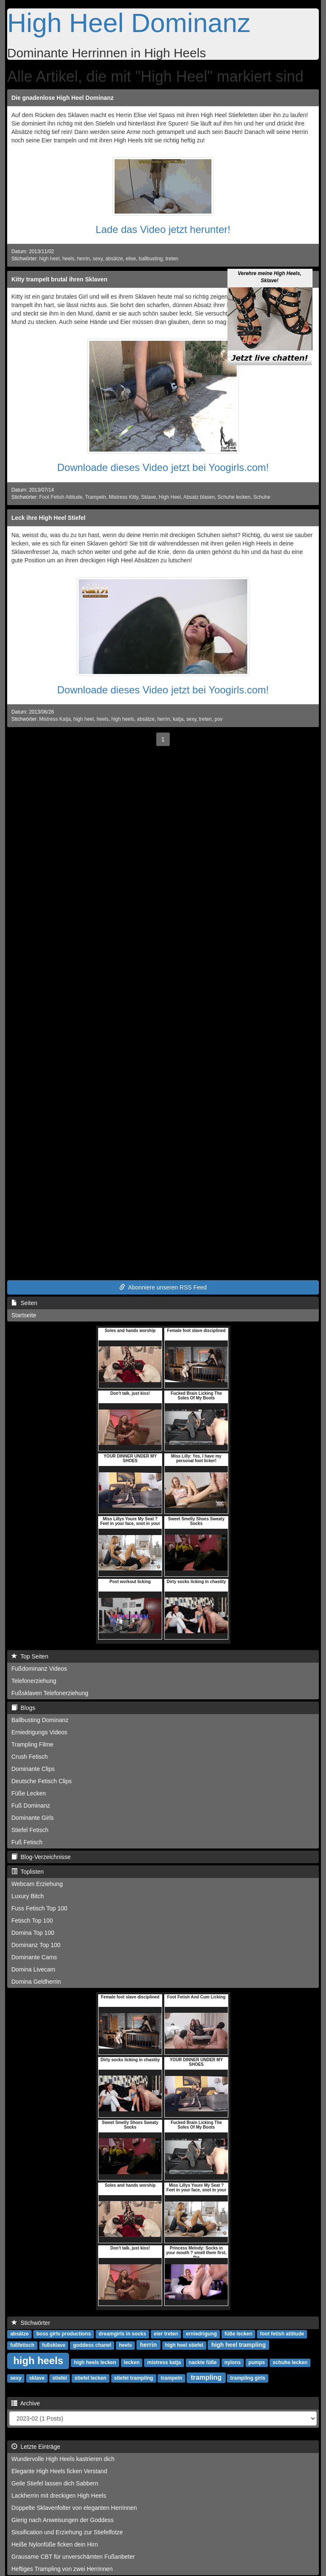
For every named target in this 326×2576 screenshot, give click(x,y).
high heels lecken (95, 2362)
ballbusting (151, 259)
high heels (122, 719)
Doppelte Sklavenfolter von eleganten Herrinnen (74, 2507)
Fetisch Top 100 (32, 1920)
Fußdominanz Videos (39, 1668)
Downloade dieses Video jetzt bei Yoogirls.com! (163, 467)
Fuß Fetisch (27, 1842)
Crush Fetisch (29, 1756)
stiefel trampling (133, 2378)
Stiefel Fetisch (29, 1830)
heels (68, 259)
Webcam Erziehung (37, 1884)
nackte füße (203, 2362)
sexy (98, 259)
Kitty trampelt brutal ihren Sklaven (59, 279)
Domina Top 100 (32, 1932)
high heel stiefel (184, 2345)
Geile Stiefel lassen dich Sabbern (54, 2483)
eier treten (166, 2334)
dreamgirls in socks (122, 2334)
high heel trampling (238, 2344)
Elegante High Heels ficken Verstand (59, 2471)
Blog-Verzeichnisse (41, 1857)
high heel (49, 259)
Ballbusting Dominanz (39, 1720)
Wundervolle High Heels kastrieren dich (63, 2459)
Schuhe (261, 497)
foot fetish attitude (282, 2334)
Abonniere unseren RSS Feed (163, 1287)
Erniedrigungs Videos (39, 1732)
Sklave (148, 497)
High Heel (170, 497)
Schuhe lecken (234, 497)
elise (131, 259)
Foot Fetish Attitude (60, 497)
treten (172, 259)
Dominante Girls (32, 1817)
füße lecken (238, 2334)
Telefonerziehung (33, 1680)
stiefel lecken (90, 2378)
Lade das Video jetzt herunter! (163, 229)
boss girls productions (63, 2334)
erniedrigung (201, 2334)
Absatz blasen (199, 497)
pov (218, 719)
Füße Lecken (28, 1793)
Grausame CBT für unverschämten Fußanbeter (73, 2556)
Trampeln (95, 497)
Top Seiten (29, 1656)
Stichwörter (30, 2322)
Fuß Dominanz (30, 1805)
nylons (232, 2362)
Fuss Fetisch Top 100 (39, 1908)
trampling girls (247, 2378)
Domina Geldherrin (36, 1981)
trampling (206, 2377)
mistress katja (164, 2362)
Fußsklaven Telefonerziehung (49, 1693)
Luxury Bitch (27, 1896)
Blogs (23, 1707)
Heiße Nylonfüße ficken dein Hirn (54, 2544)
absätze (114, 259)
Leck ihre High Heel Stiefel (48, 517)
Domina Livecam (33, 1969)
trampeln (171, 2378)
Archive (25, 2403)
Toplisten (27, 1871)
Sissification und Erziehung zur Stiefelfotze (67, 2532)
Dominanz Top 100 (35, 1945)
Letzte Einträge (35, 2446)
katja (178, 719)
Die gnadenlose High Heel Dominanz (62, 97)
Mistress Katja (55, 719)
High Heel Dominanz (129, 22)
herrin (83, 259)
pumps (257, 2362)
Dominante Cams (34, 1957)
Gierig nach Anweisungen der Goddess (62, 2520)
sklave (37, 2378)
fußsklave (53, 2345)
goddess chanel (92, 2345)
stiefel (59, 2378)
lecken (131, 2362)
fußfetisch (22, 2345)
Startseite (23, 1315)
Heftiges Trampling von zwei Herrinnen (61, 2568)
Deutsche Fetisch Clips (41, 1781)
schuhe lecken (290, 2362)
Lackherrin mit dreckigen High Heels (58, 2495)
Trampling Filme (32, 1744)
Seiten (24, 1303)
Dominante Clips (33, 1768)
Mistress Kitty (123, 497)
